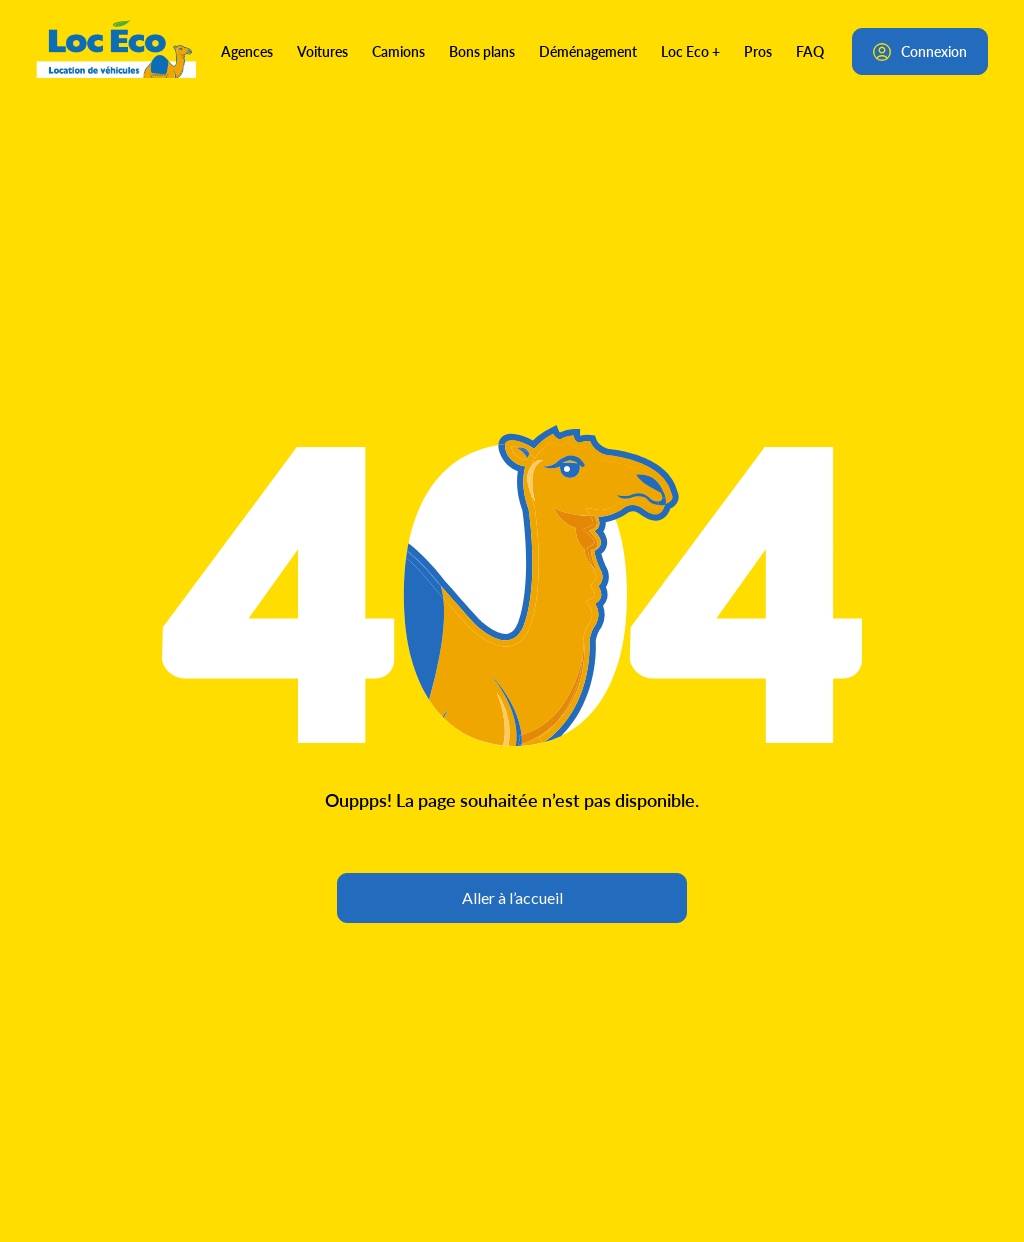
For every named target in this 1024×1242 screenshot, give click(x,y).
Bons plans (482, 51)
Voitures (322, 51)
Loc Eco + (690, 51)
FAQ (810, 51)
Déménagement (588, 51)
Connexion (920, 51)
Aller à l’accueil (512, 897)
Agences (247, 51)
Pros (758, 51)
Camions (398, 51)
